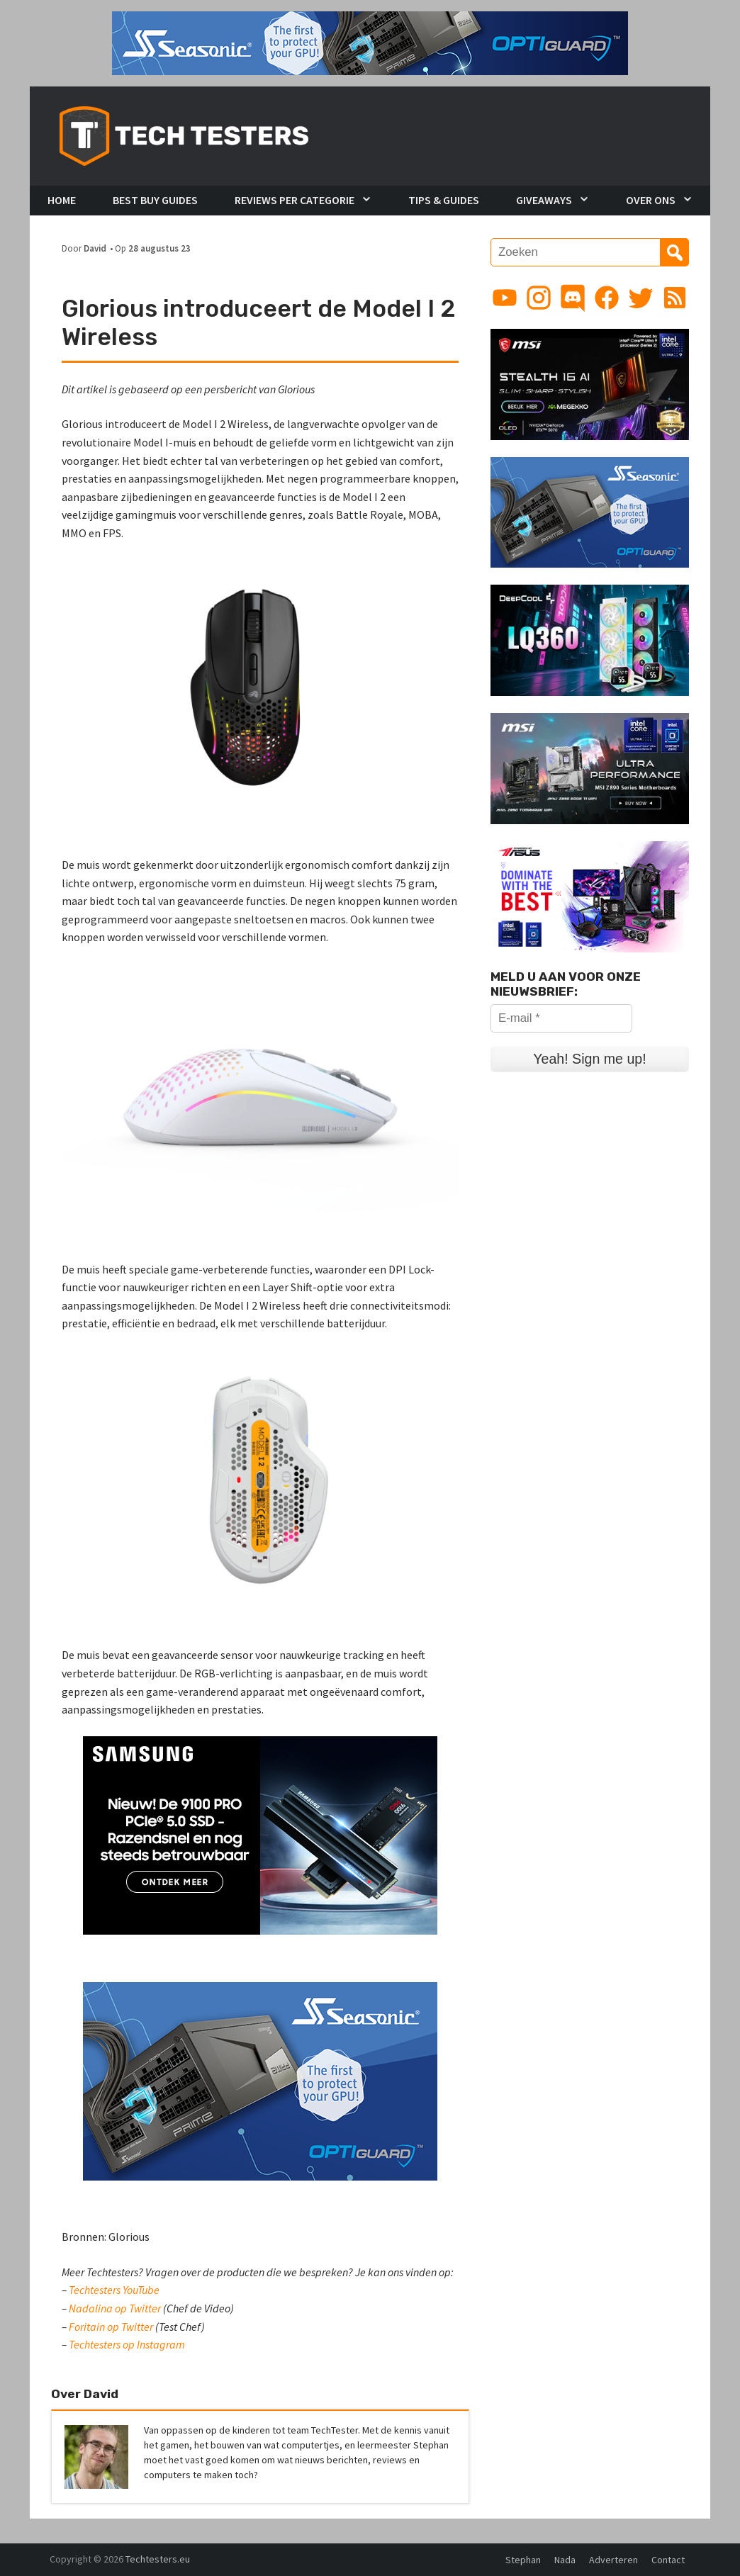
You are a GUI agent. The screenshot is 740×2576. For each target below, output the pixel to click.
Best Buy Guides (155, 200)
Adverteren (613, 2559)
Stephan (523, 2559)
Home (61, 200)
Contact (668, 2559)
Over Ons (650, 200)
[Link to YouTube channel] (504, 297)
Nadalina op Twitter (115, 2308)
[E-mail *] (561, 1018)
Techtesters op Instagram (127, 2344)
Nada (565, 2559)
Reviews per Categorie (294, 200)
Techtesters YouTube (114, 2290)
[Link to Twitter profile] (641, 297)
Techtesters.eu (157, 2559)
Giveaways (544, 200)
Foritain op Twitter (111, 2326)
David (95, 248)
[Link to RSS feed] (675, 297)
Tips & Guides (443, 200)
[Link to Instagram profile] (539, 297)
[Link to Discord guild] (573, 297)
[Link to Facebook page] (607, 297)
